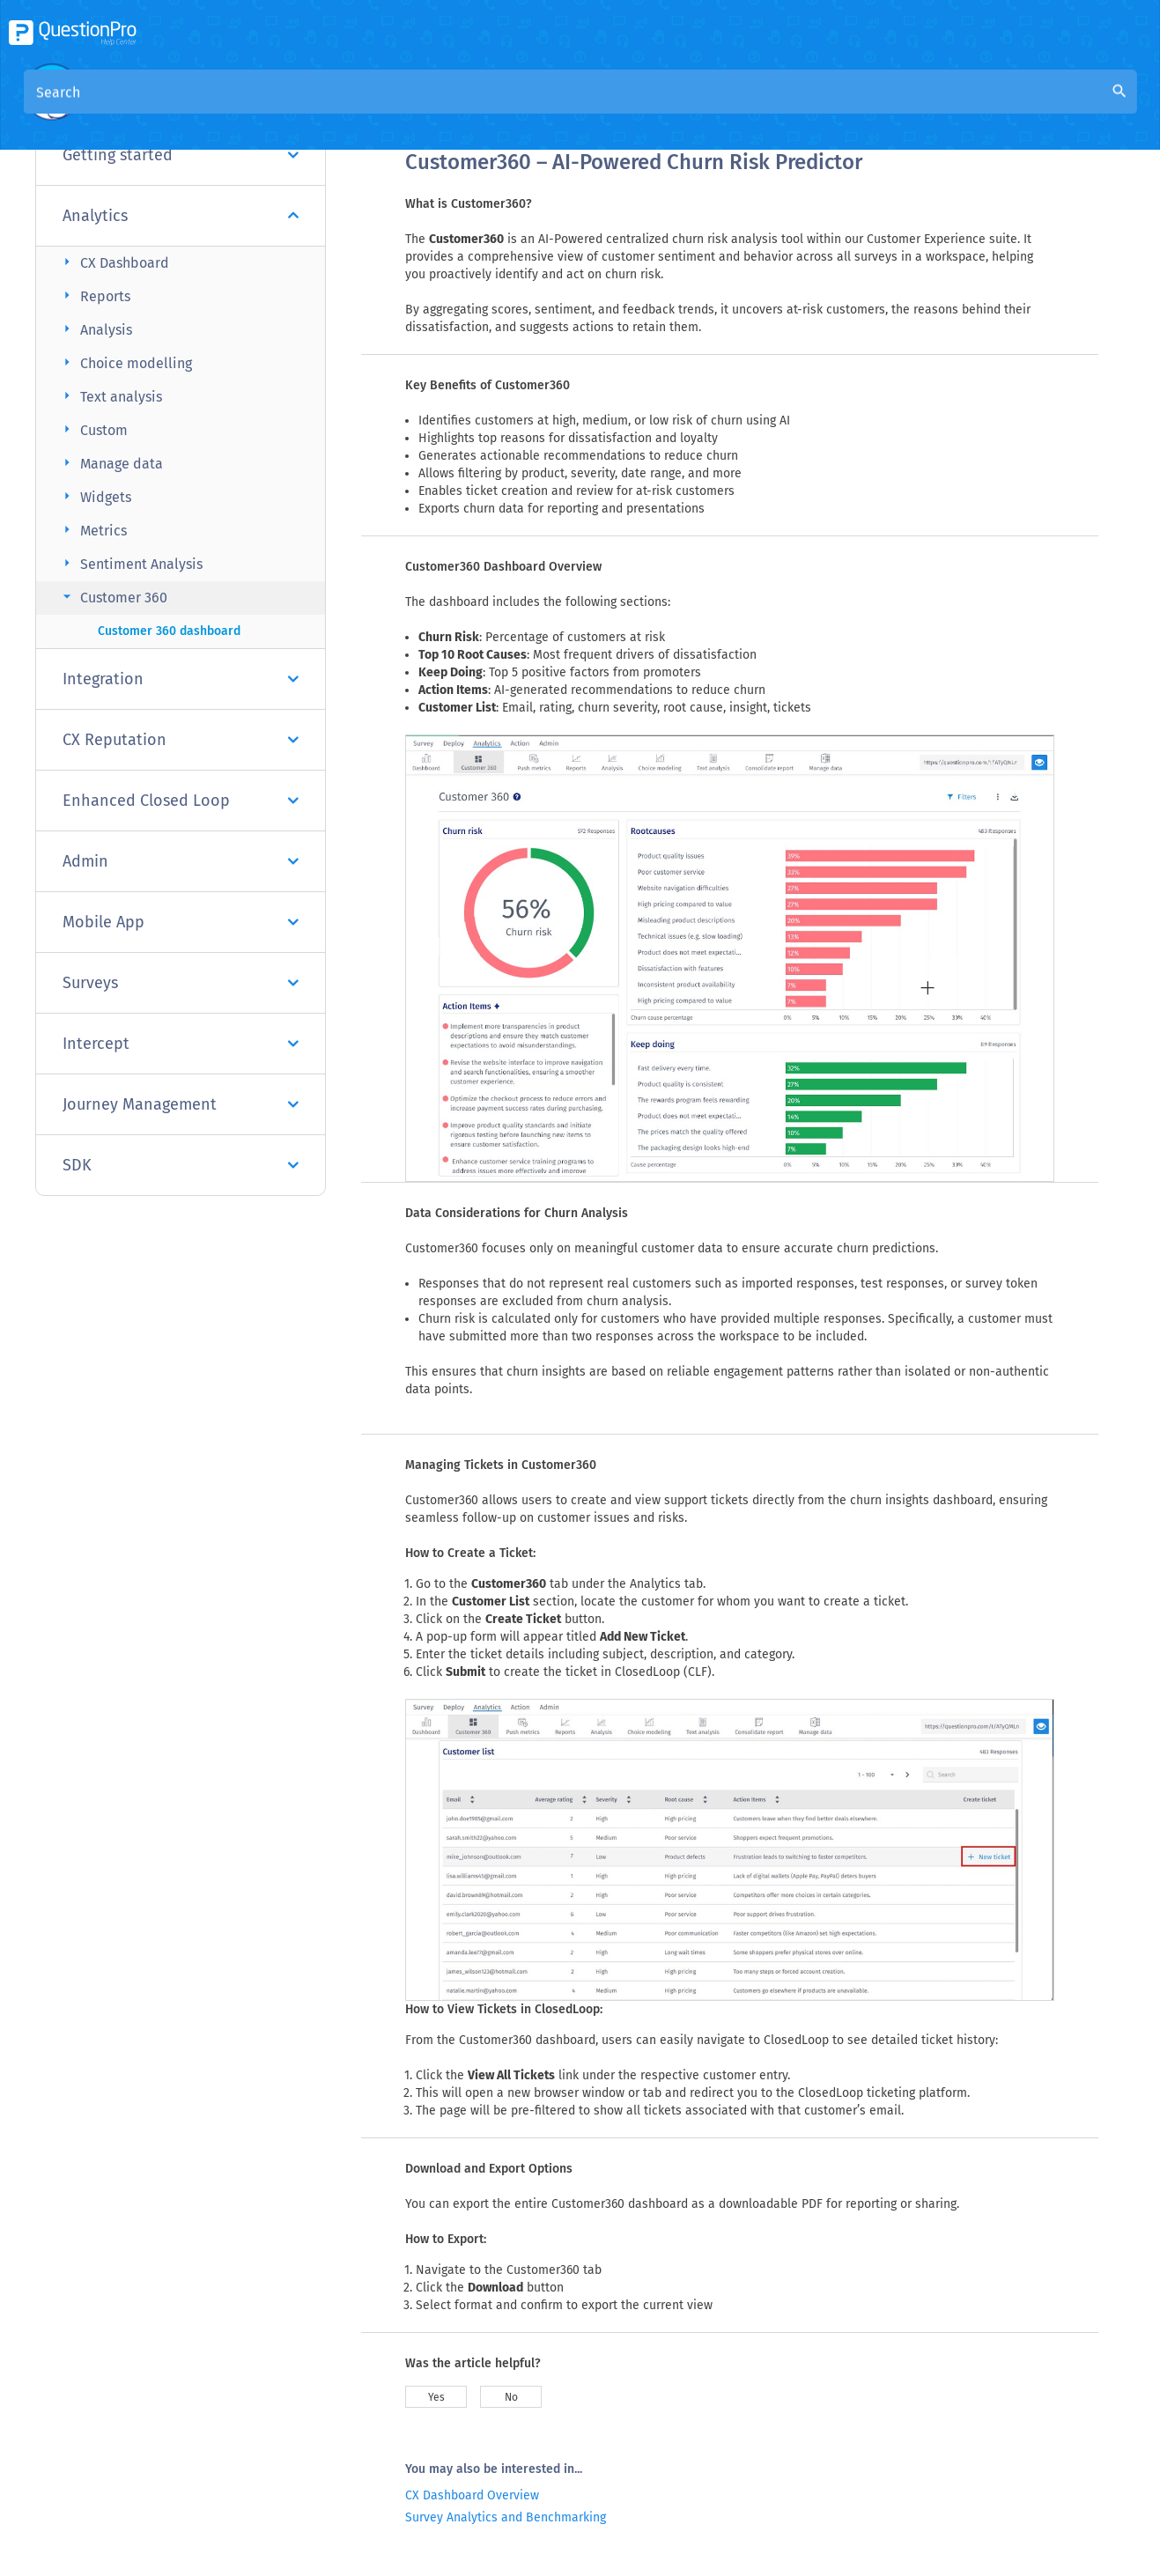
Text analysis (110, 396)
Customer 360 (112, 596)
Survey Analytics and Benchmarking (505, 2517)
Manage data (110, 463)
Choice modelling (125, 362)
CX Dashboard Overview (472, 2495)
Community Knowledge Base (574, 107)
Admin (181, 861)
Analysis (95, 329)
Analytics (181, 215)
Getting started (181, 155)
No (511, 2397)
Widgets (94, 496)
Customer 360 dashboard (169, 631)
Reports (94, 295)
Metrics (92, 529)
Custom (93, 429)
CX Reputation (181, 739)
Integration (181, 679)
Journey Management (181, 1104)
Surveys (181, 983)
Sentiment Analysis (130, 563)
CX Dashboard (113, 262)
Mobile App (181, 922)
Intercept (181, 1043)
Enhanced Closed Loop (181, 800)
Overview (435, 107)
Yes (436, 2397)
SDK (181, 1165)
